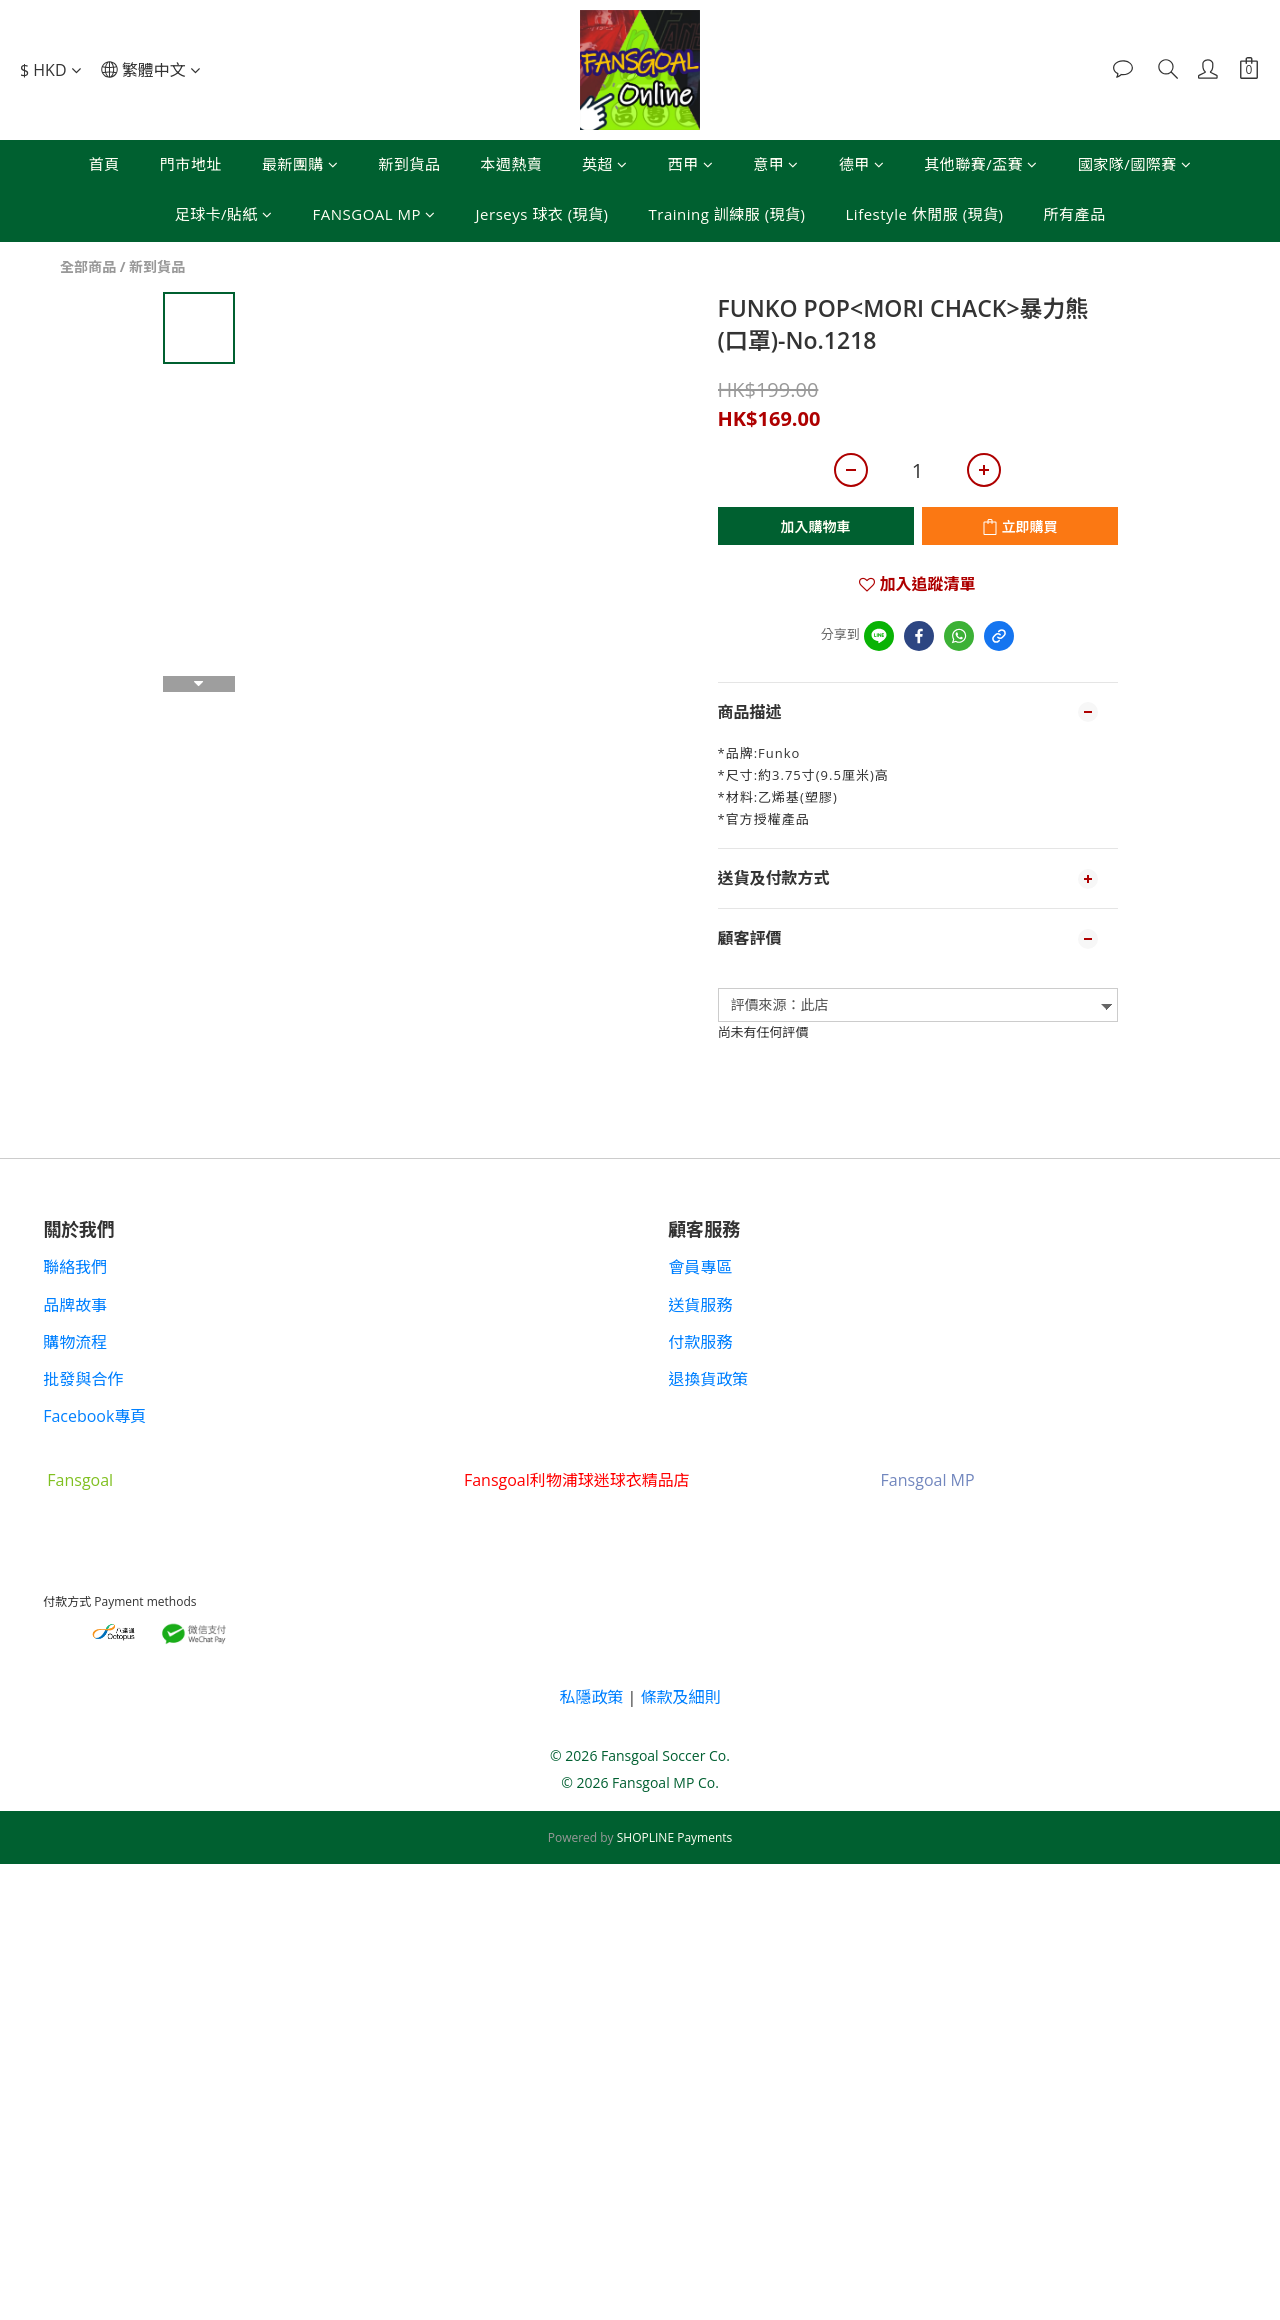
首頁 (104, 164)
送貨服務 (702, 1305)
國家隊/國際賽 (1135, 164)
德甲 (862, 164)
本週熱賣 (511, 164)
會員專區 (702, 1267)
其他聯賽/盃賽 (981, 164)
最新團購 (300, 164)
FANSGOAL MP (374, 214)
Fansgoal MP (929, 1481)
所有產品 (1074, 214)
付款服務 (702, 1342)
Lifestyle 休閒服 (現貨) (925, 214)
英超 (605, 164)
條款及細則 (681, 1697)
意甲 (776, 164)
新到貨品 (409, 164)
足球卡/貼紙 (224, 214)
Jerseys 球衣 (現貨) (542, 214)
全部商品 (88, 266)
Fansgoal (82, 1481)
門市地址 (191, 164)
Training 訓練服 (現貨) (727, 214)
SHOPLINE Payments (675, 1837)
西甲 (691, 164)
